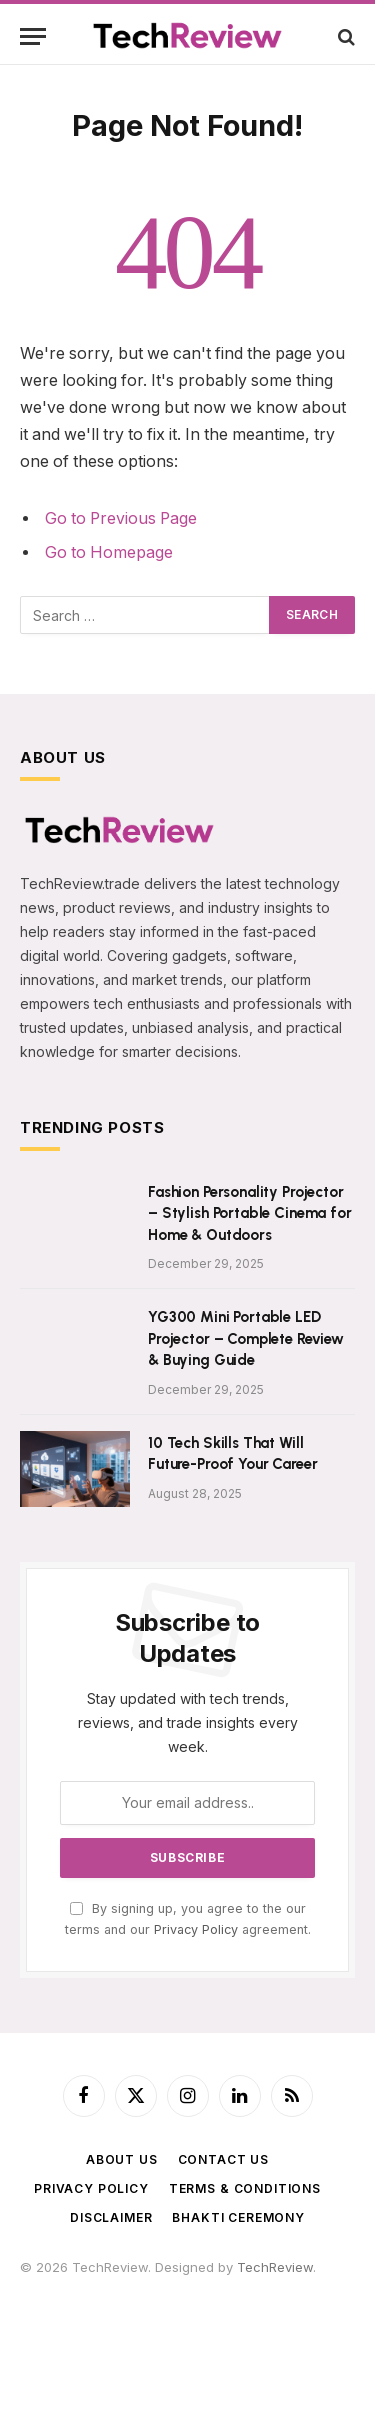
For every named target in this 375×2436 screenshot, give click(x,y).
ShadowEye (56, 2384)
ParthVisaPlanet (145, 2306)
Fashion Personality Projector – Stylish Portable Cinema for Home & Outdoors (250, 1213)
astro (167, 2286)
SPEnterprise (148, 2325)
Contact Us (223, 2159)
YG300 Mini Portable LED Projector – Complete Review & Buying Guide (246, 1338)
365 (199, 2286)
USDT (37, 2286)
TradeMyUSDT (290, 2306)
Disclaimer (111, 2217)
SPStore (80, 2325)
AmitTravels (313, 2325)
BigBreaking (263, 2345)
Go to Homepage (109, 552)
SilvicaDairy (56, 2306)
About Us (122, 2159)
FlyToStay (129, 2364)
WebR (181, 2364)
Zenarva (124, 2345)
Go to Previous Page (121, 518)
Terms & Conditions (245, 2188)
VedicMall (300, 2364)
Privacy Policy (196, 1929)
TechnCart (188, 2345)
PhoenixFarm (232, 2325)
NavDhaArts (57, 2345)
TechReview (275, 2267)
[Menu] (33, 36)
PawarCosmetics (268, 2286)
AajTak (219, 2306)
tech (133, 2286)
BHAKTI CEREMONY (238, 2217)
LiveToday (234, 2364)
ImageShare (57, 2364)
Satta (99, 2286)
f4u (69, 2286)
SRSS (36, 2325)
